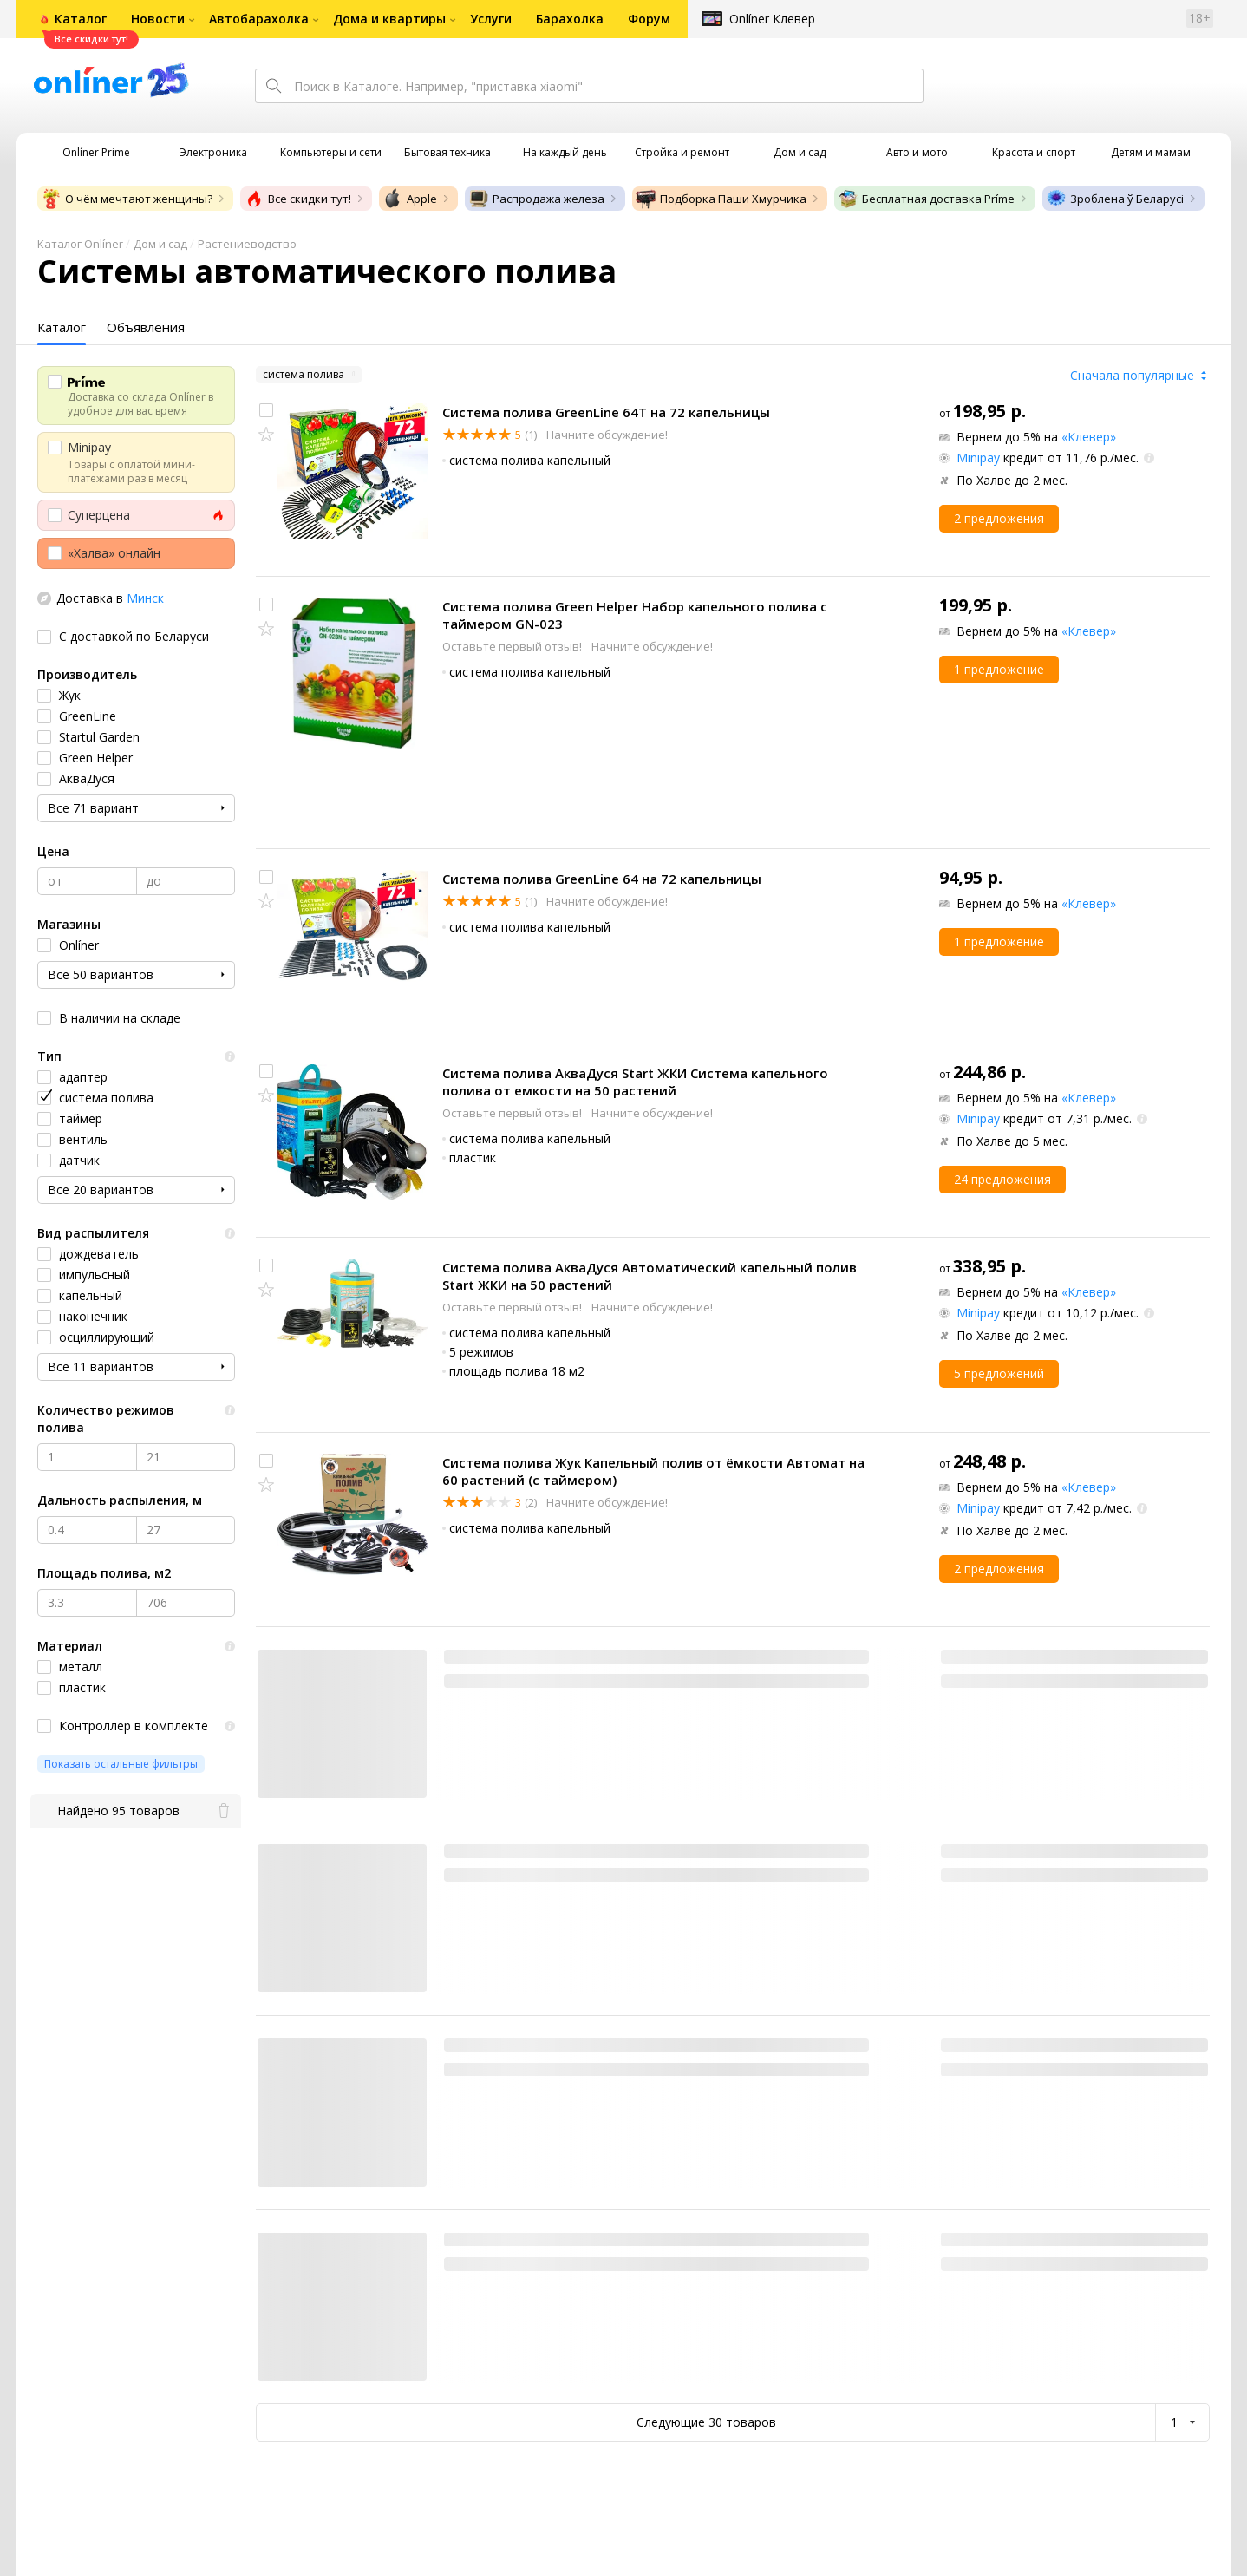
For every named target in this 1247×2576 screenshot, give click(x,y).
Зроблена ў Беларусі (1115, 198)
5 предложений (999, 1373)
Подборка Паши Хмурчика (721, 198)
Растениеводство (247, 244)
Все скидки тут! (297, 198)
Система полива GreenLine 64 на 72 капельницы (601, 878)
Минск (145, 598)
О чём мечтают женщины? (126, 198)
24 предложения (1002, 1179)
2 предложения (999, 518)
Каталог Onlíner (80, 244)
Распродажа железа (536, 198)
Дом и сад (160, 244)
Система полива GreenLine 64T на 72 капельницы (606, 412)
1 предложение (999, 669)
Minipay (978, 457)
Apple (409, 198)
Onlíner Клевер (772, 18)
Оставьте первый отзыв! (513, 646)
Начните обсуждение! (606, 434)
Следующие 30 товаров (706, 2422)
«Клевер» (1088, 436)
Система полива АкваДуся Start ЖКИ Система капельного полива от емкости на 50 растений (635, 1081)
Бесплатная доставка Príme (926, 198)
